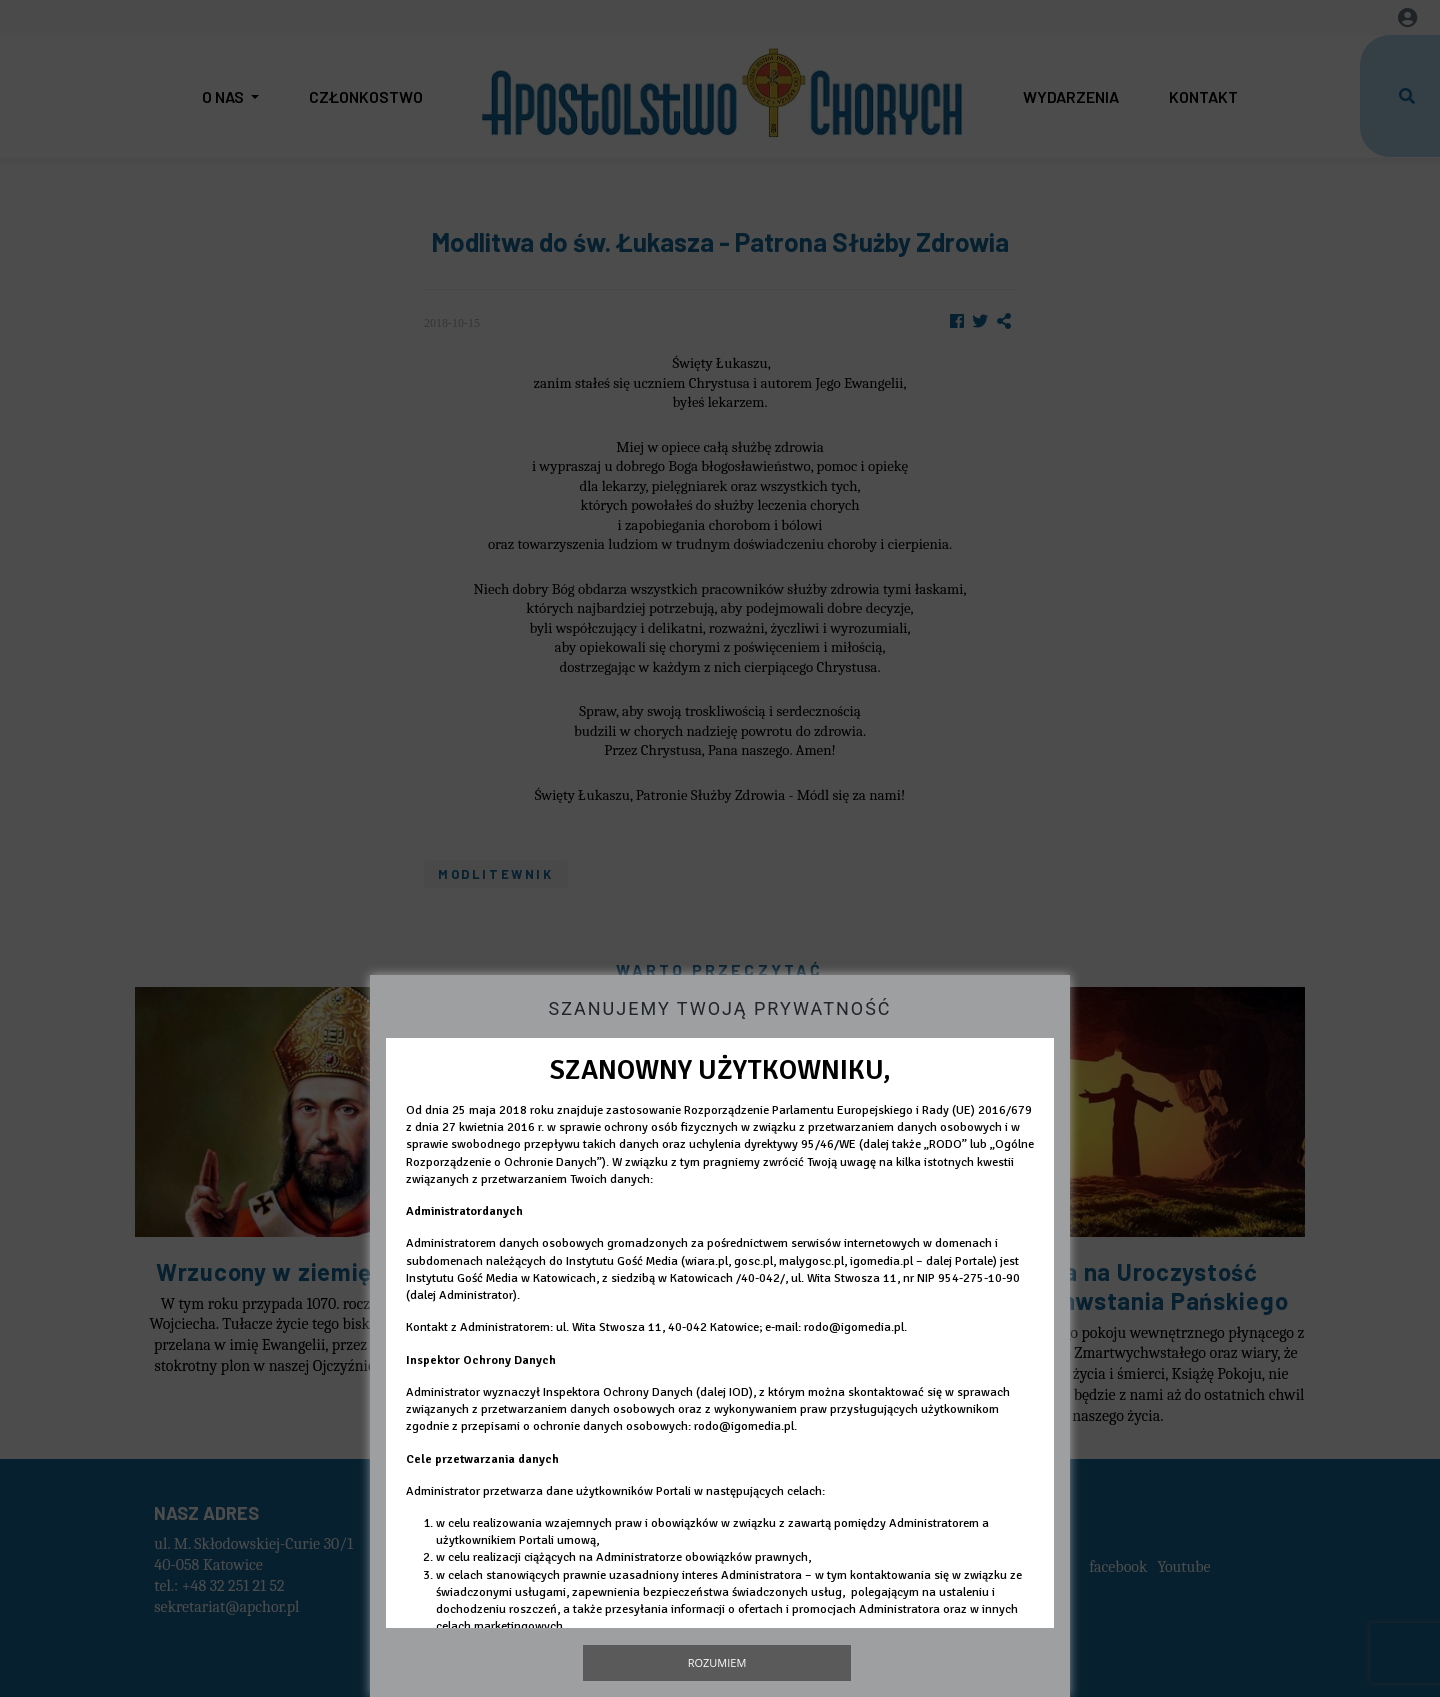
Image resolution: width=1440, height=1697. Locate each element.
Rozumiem (717, 1662)
